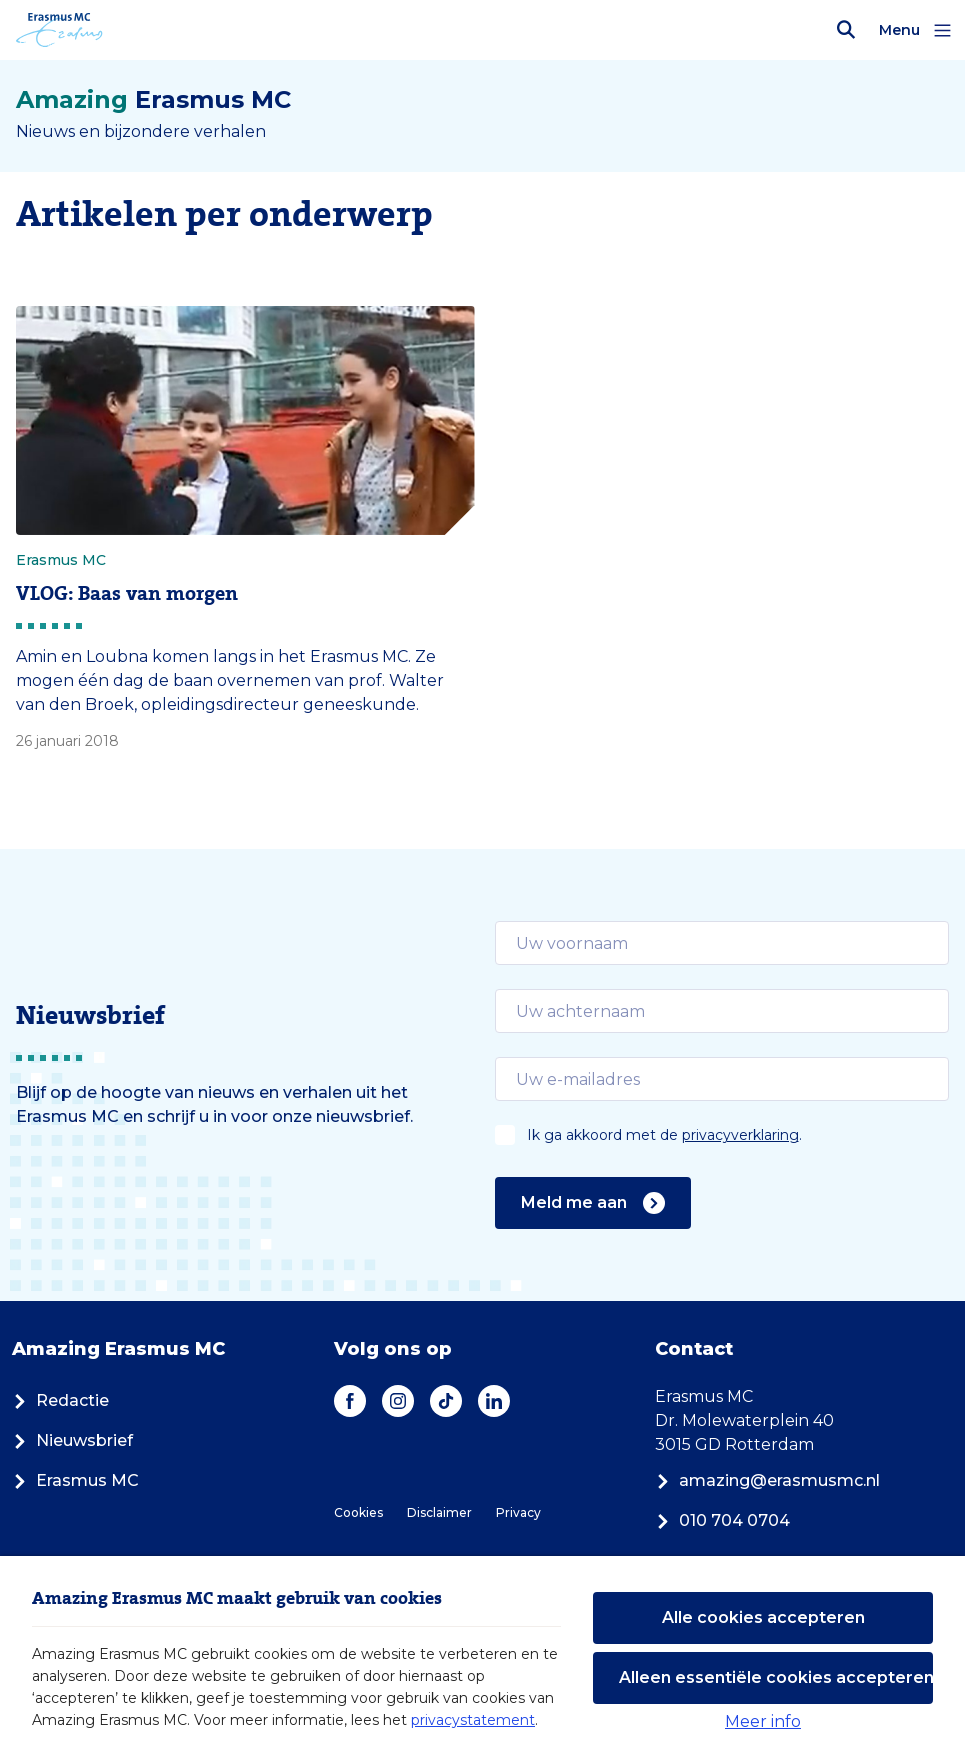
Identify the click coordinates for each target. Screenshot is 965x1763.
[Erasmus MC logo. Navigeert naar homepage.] (59, 30)
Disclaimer (439, 1512)
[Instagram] (398, 1401)
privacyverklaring (740, 1135)
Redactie (60, 1400)
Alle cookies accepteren (763, 1617)
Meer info (763, 1721)
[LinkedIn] (494, 1401)
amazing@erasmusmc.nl (767, 1480)
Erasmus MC (75, 1480)
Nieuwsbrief (72, 1440)
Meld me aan (593, 1203)
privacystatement (473, 1720)
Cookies (358, 1512)
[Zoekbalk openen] (846, 30)
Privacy (518, 1512)
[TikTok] (446, 1401)
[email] (722, 943)
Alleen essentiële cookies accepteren (776, 1677)
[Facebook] (350, 1401)
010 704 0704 (722, 1520)
